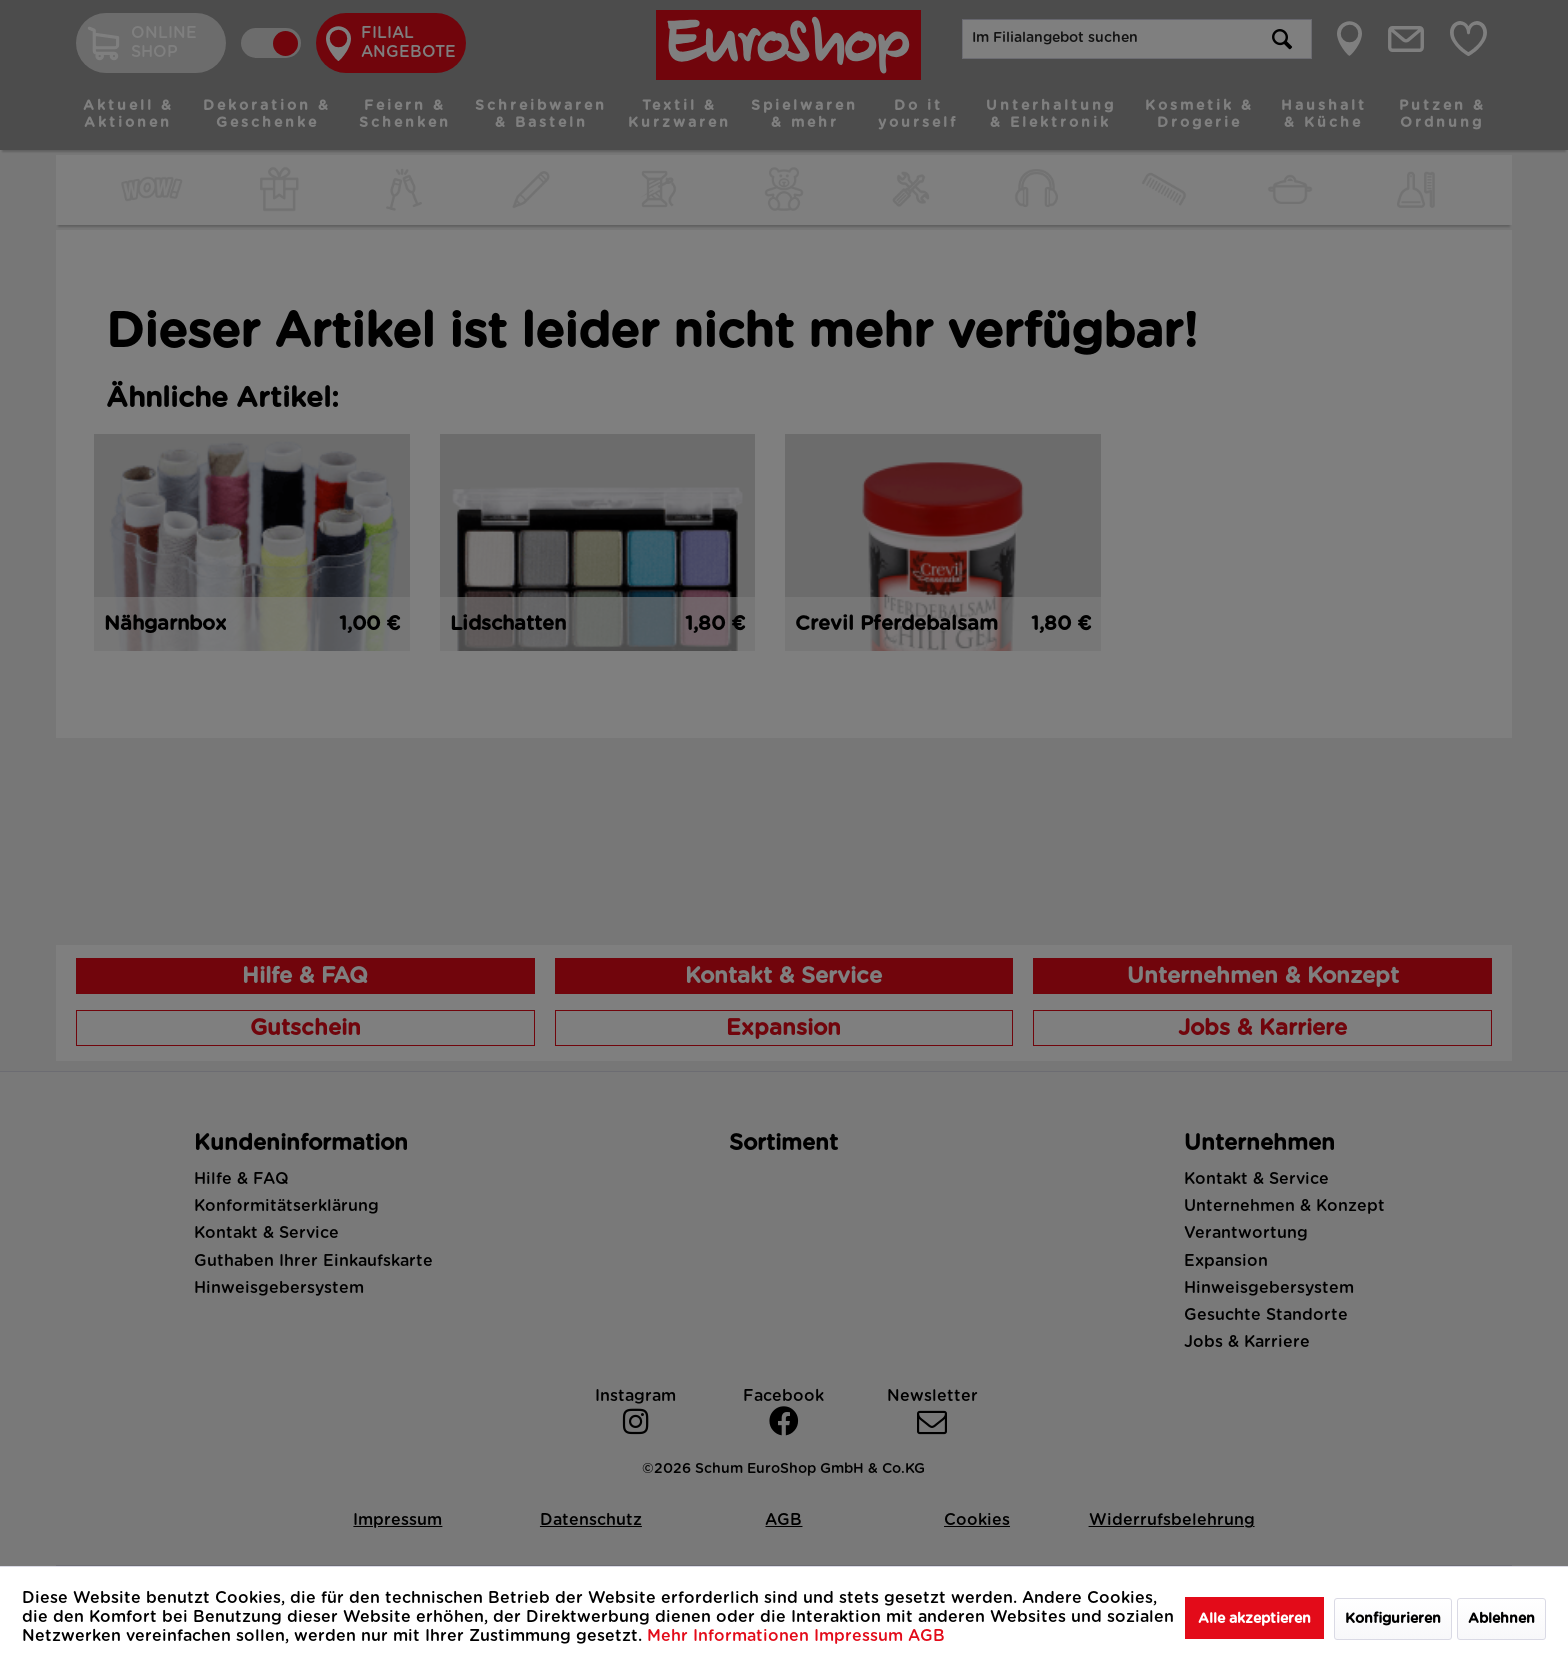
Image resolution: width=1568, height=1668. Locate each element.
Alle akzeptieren (1254, 1619)
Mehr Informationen (730, 1636)
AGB (926, 1636)
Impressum (861, 1636)
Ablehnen (1501, 1619)
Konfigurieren (1393, 1619)
